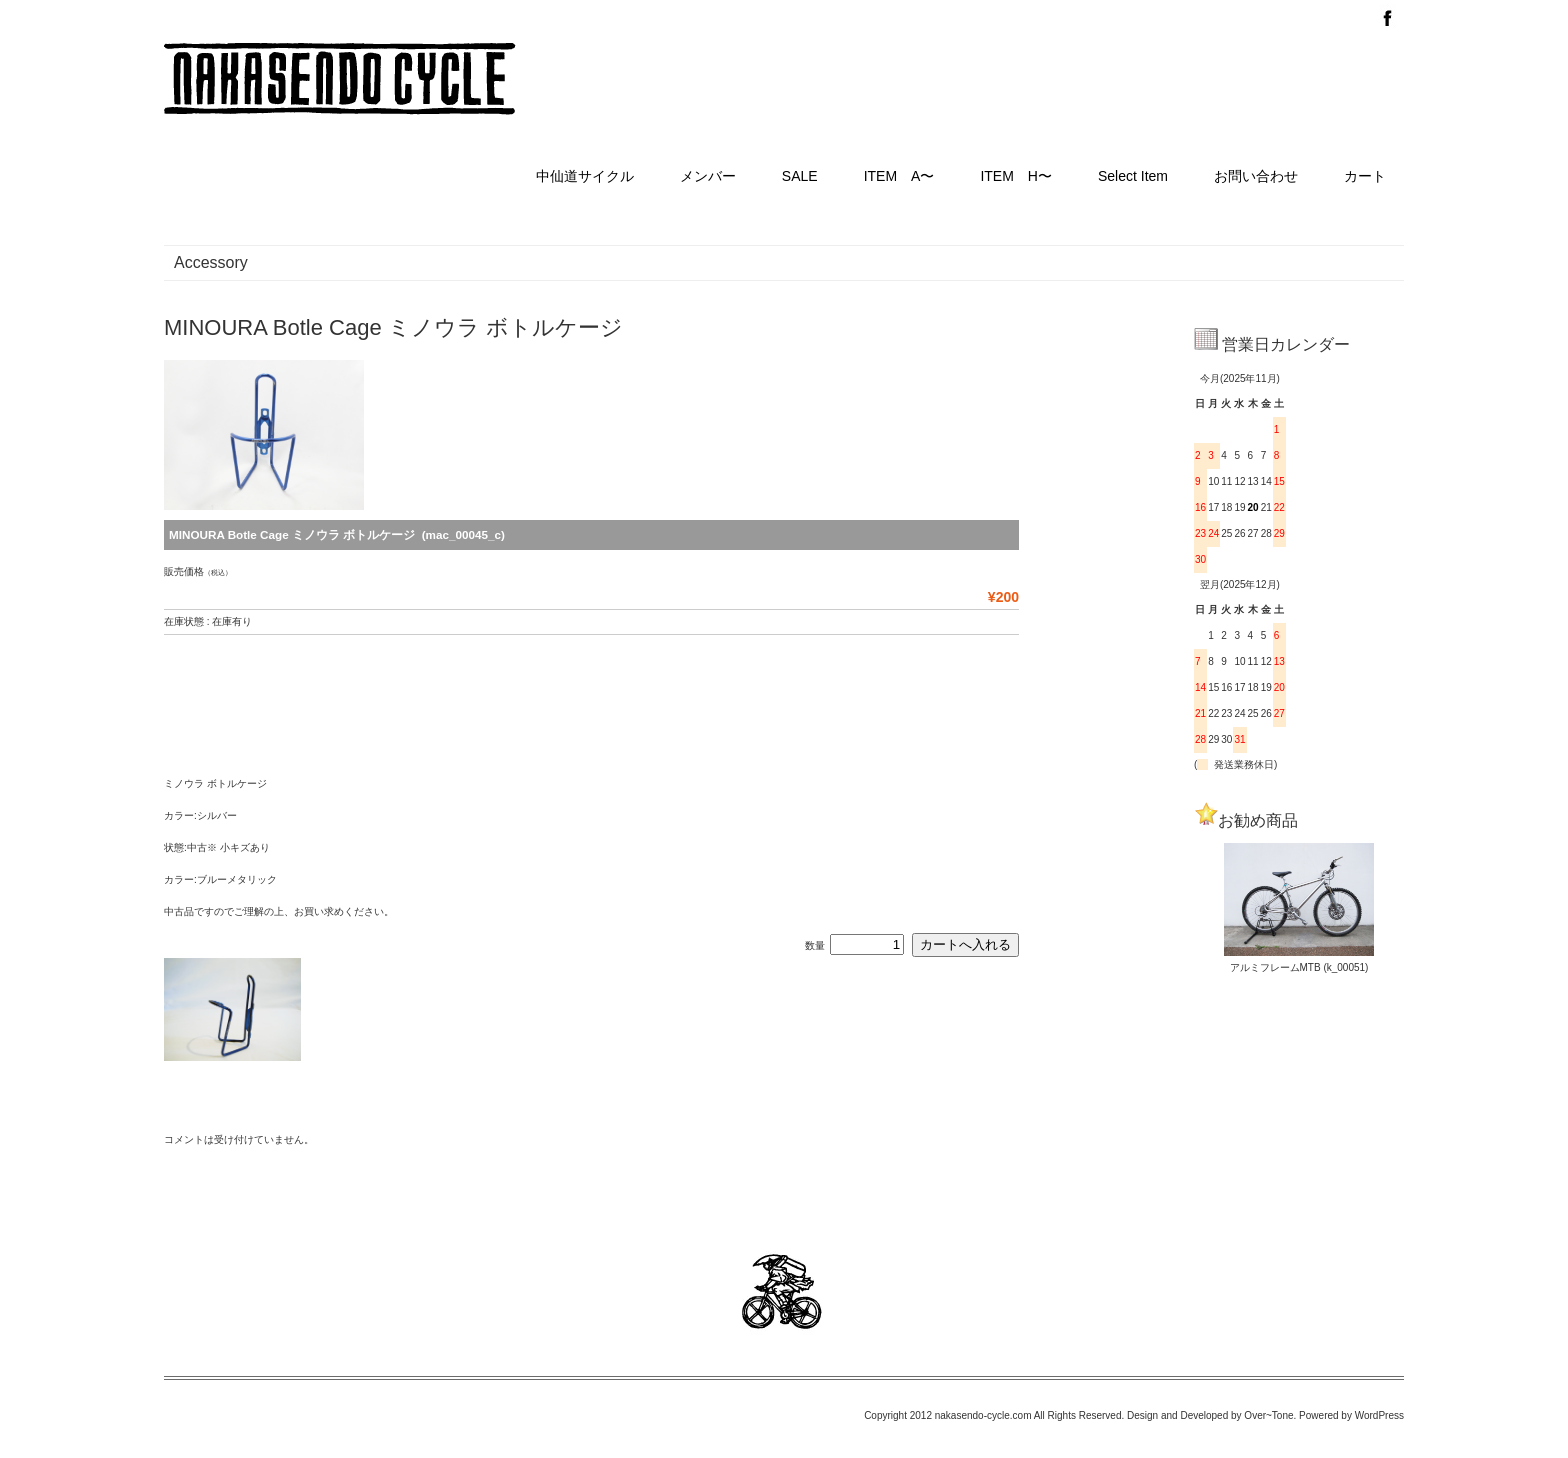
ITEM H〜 (1016, 176)
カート (1365, 176)
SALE (800, 176)
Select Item (1133, 176)
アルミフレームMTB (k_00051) (1299, 967)
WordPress (1379, 1415)
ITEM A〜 (899, 176)
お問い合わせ (1256, 176)
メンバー (708, 176)
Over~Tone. (1270, 1415)
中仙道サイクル (585, 176)
